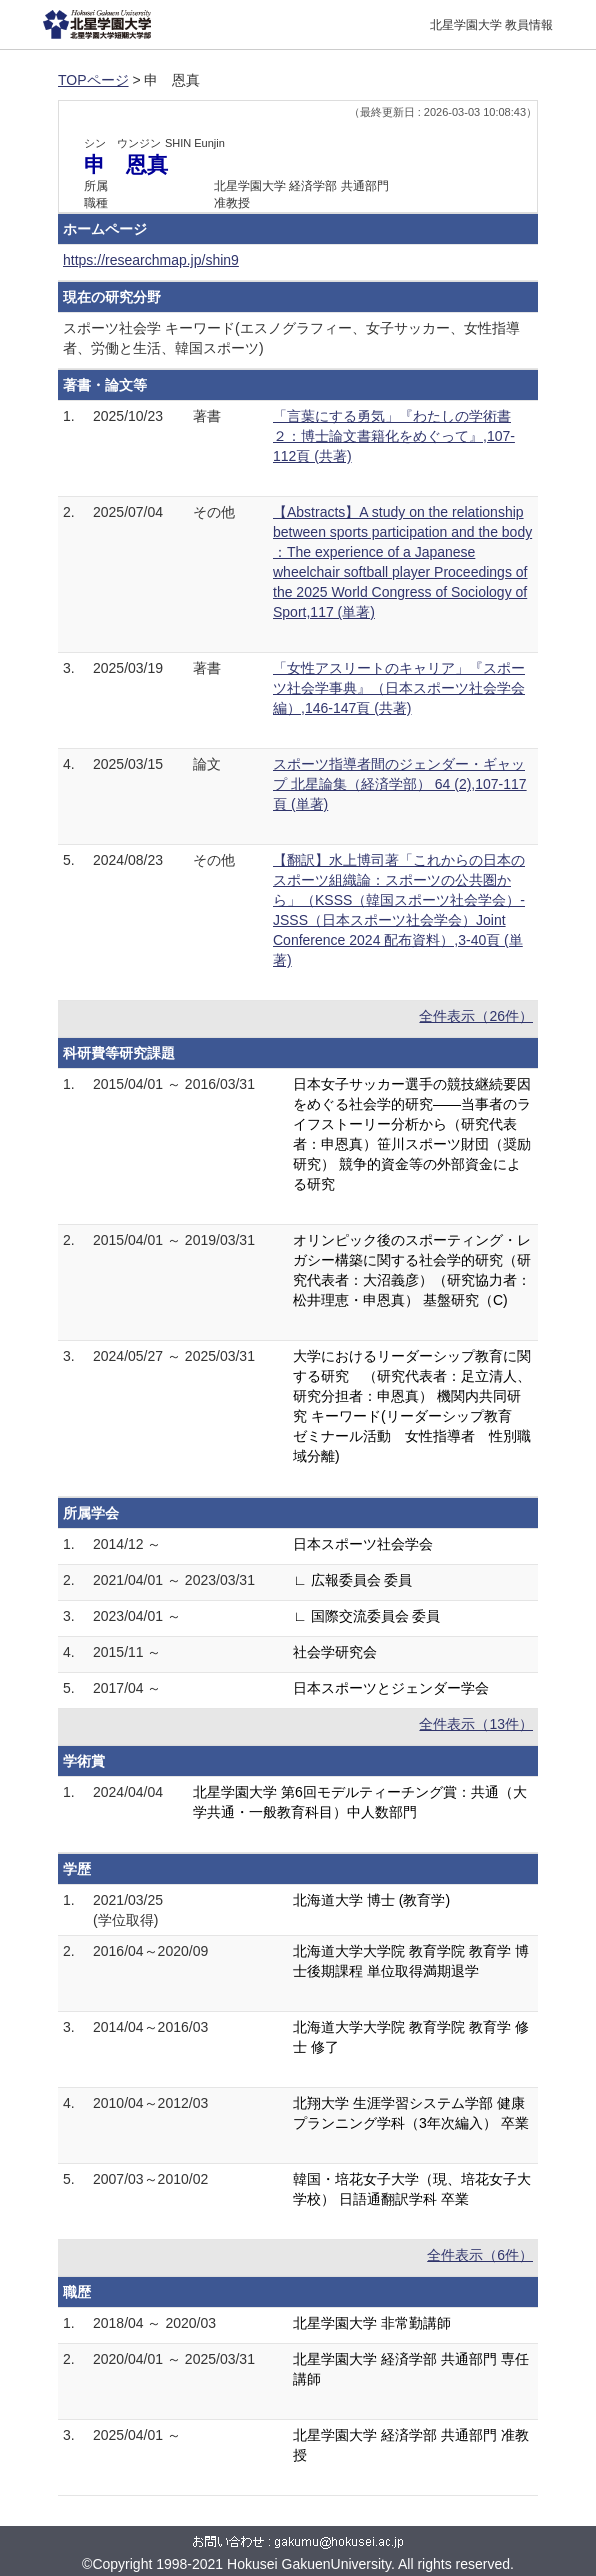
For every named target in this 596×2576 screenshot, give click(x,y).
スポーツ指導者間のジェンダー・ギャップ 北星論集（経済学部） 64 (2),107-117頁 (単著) (400, 784)
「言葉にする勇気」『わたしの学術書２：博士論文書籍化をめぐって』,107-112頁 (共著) (394, 436)
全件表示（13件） (476, 1724)
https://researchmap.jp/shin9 (151, 260)
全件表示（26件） (476, 1016)
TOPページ (93, 80)
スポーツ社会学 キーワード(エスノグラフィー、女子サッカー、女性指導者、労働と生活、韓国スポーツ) (291, 338)
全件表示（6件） (480, 2255)
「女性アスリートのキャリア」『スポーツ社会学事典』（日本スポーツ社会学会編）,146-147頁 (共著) (399, 688)
